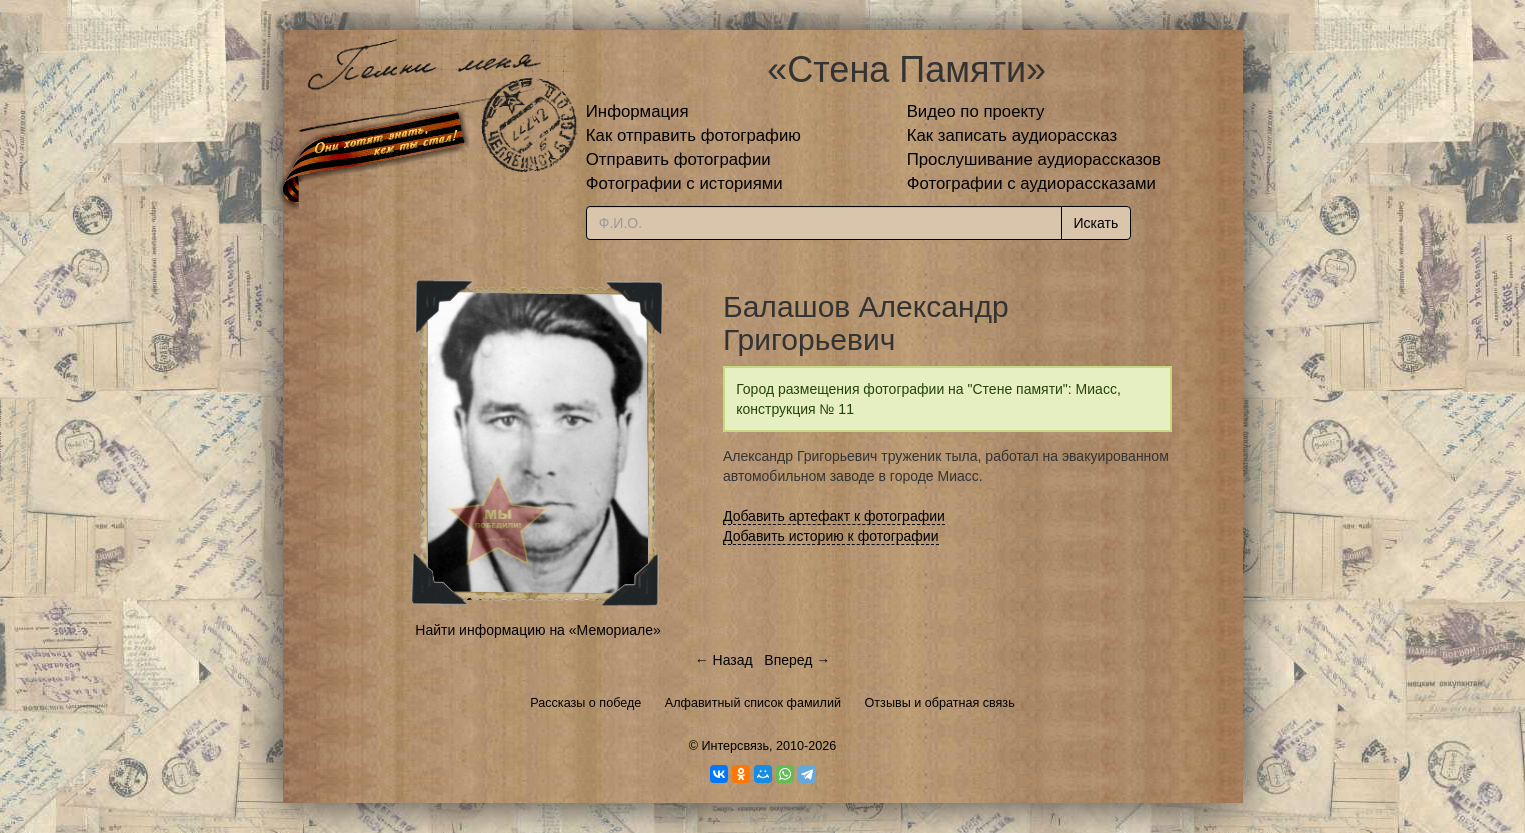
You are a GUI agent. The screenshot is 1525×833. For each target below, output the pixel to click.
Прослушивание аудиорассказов (1034, 159)
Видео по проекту (976, 111)
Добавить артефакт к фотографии (834, 516)
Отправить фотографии (678, 159)
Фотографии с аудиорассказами (1031, 183)
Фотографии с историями (684, 183)
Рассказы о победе (585, 703)
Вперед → (797, 660)
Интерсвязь (735, 746)
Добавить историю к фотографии (831, 536)
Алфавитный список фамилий (753, 703)
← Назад (724, 660)
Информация (637, 111)
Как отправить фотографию (693, 135)
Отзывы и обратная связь (940, 703)
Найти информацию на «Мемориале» (537, 630)
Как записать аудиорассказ (1012, 135)
